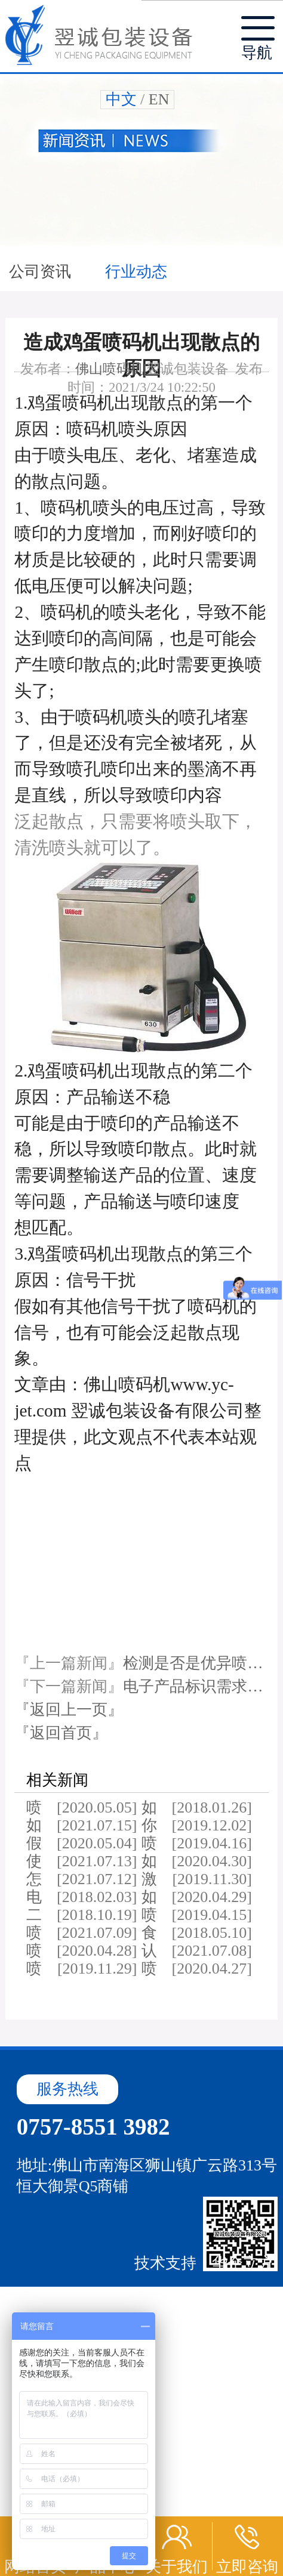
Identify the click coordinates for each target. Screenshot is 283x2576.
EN (159, 99)
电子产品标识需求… (193, 1686)
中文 (121, 99)
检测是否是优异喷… (193, 1663)
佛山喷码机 (109, 368)
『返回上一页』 (68, 1709)
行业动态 (136, 271)
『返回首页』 (60, 1733)
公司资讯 (42, 271)
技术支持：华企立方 (204, 2263)
